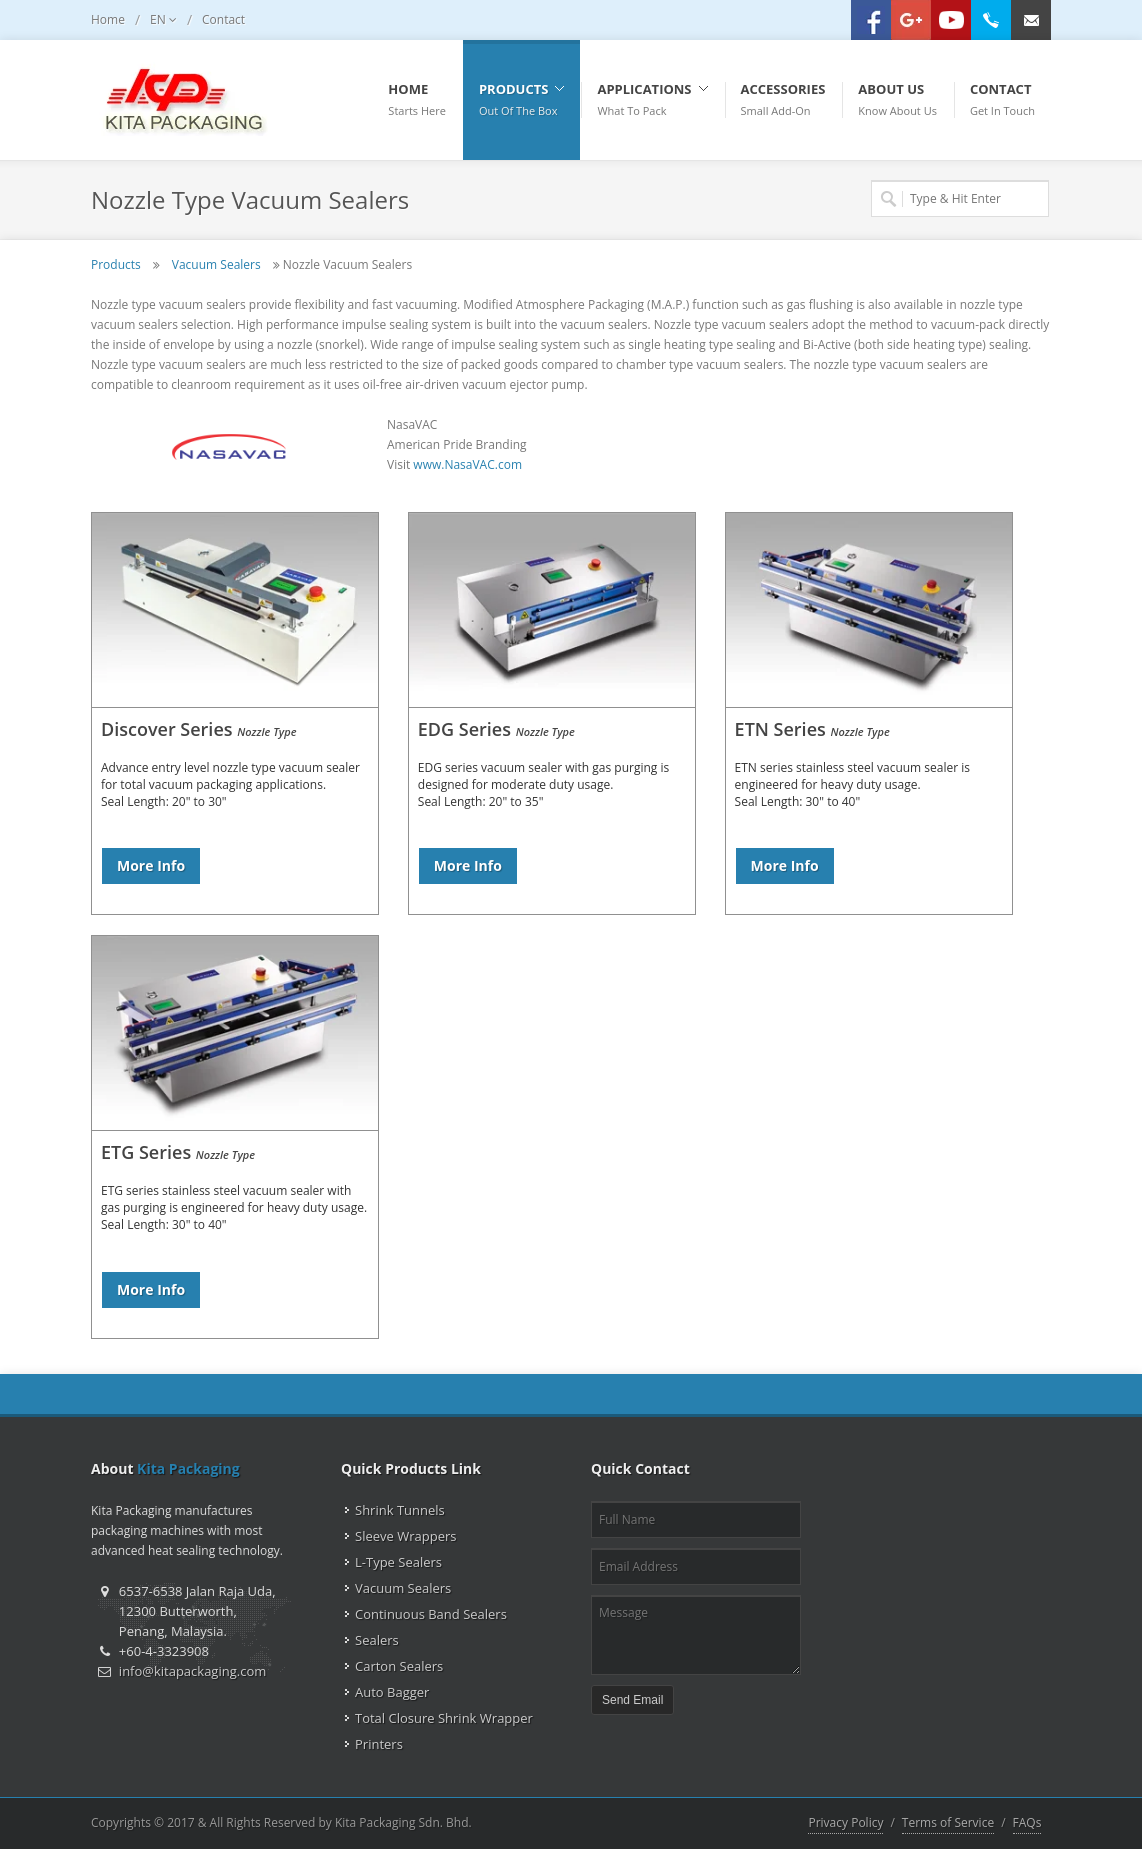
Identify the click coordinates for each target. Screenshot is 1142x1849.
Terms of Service (948, 1822)
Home (108, 19)
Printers (379, 1744)
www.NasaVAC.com (467, 464)
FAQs (1027, 1822)
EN (163, 20)
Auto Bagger (392, 1692)
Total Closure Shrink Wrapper (444, 1718)
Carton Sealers (399, 1666)
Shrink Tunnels (400, 1510)
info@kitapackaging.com (192, 1671)
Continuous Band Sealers (431, 1614)
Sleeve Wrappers (405, 1536)
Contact (223, 19)
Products (116, 264)
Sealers (377, 1640)
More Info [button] (151, 865)
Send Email (632, 1700)
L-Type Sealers (398, 1562)
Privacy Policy (845, 1822)
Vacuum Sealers (216, 264)
